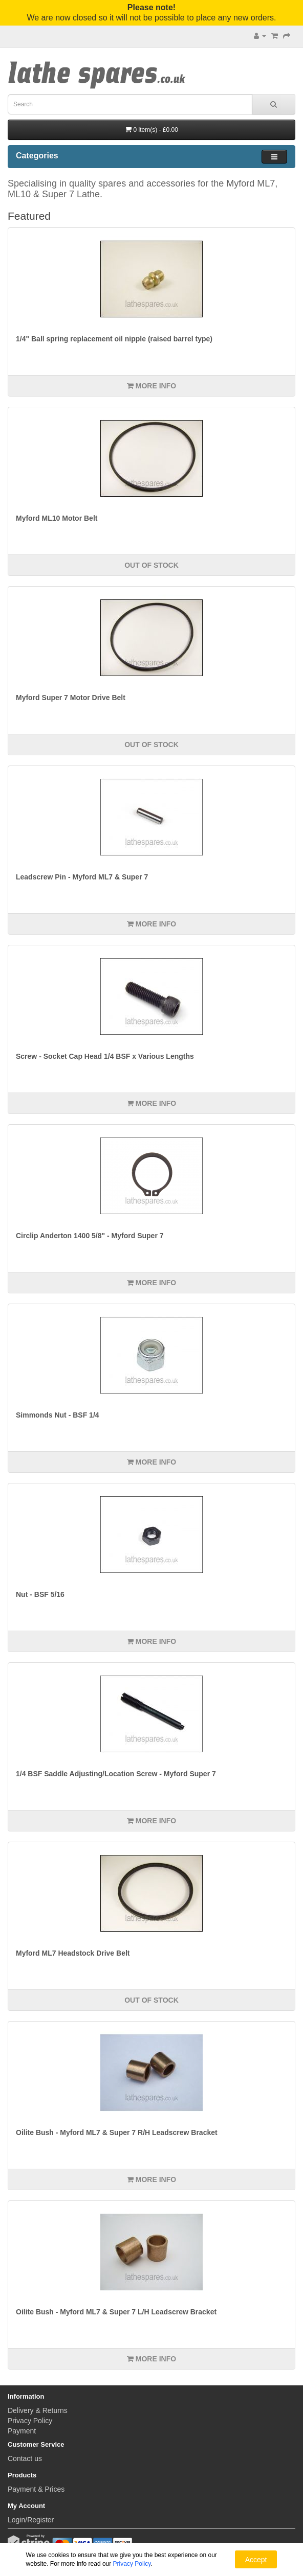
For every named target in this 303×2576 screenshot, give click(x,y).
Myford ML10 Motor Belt (56, 518)
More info (151, 386)
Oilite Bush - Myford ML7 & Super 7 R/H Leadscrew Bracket (117, 2132)
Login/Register (31, 2520)
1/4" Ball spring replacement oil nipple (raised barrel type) (114, 339)
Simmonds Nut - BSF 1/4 (57, 1415)
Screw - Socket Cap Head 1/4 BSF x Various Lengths (105, 1056)
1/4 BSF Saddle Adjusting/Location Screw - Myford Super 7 (116, 1774)
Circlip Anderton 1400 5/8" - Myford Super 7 (90, 1236)
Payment (22, 2431)
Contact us (25, 2458)
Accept (256, 2560)
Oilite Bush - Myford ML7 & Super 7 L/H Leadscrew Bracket (116, 2312)
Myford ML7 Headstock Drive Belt (73, 1953)
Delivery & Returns (38, 2410)
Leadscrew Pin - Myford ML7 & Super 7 (82, 877)
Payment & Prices (36, 2489)
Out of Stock (151, 565)
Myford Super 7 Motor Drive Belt (70, 697)
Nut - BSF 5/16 (40, 1594)
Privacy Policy (30, 2421)
